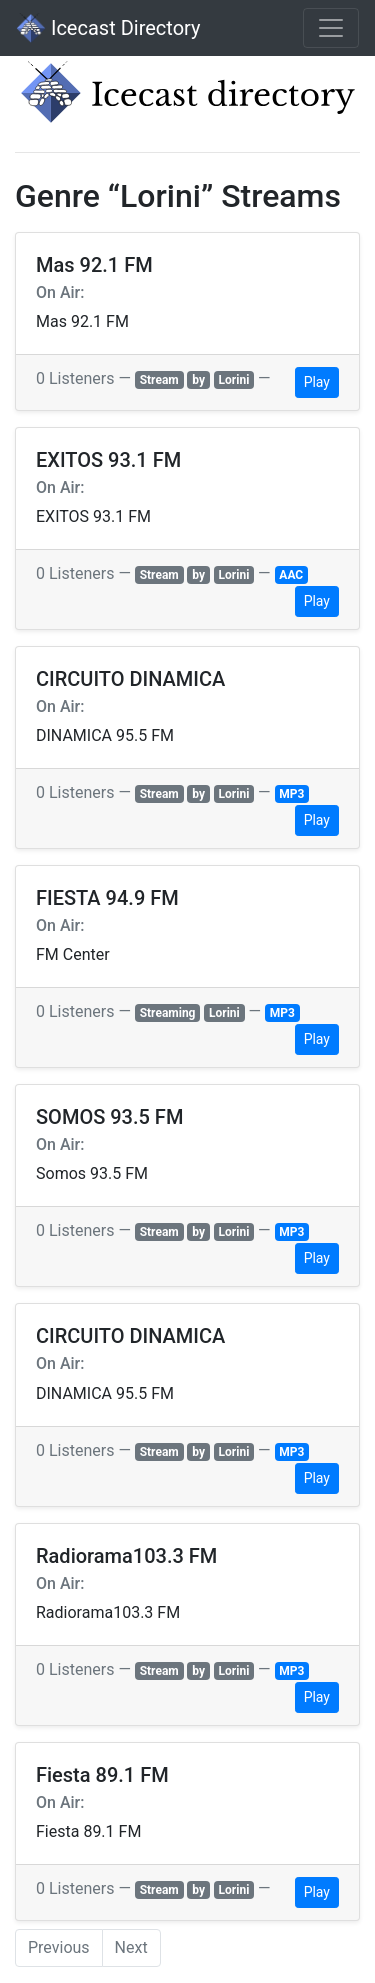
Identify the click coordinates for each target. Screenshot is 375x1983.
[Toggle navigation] (331, 28)
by (198, 380)
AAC (291, 575)
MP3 (291, 794)
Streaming (168, 1013)
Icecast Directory (108, 28)
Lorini (234, 380)
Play (317, 382)
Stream (159, 380)
